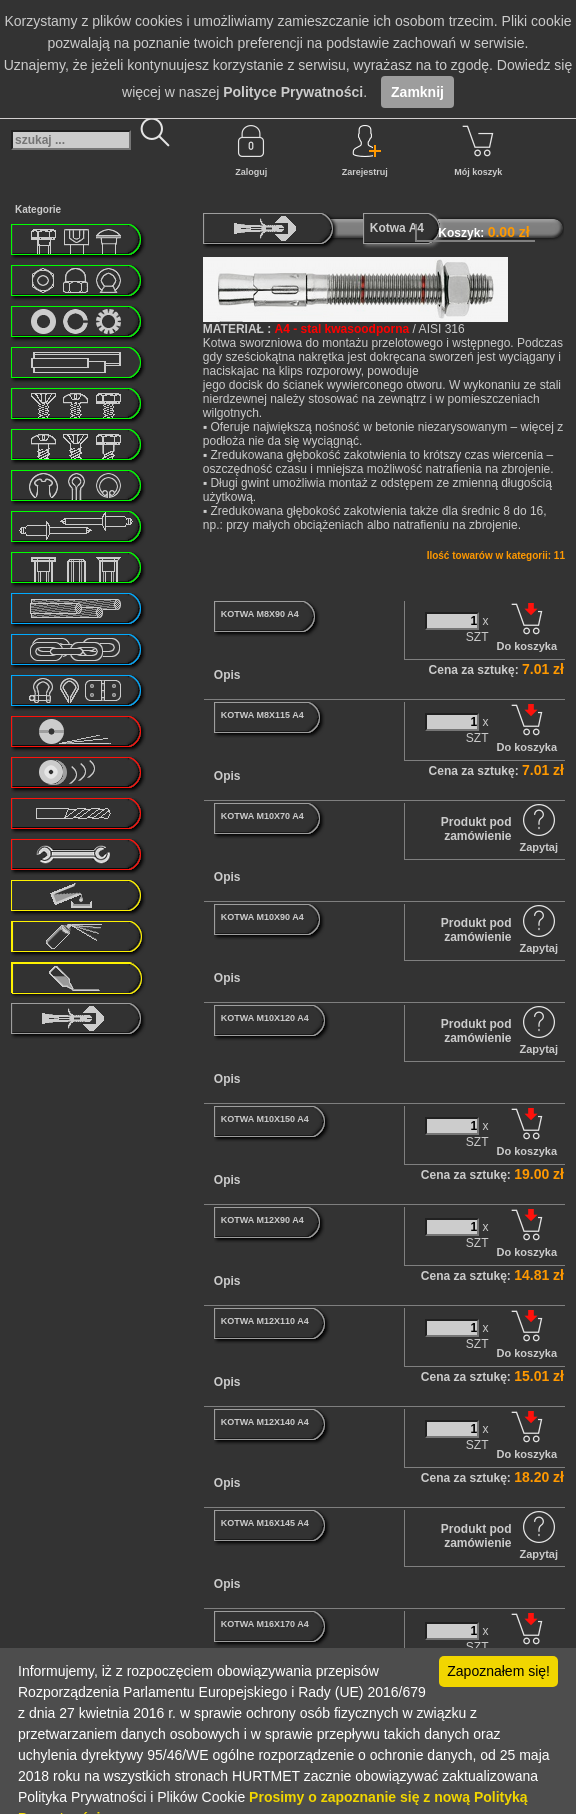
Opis (227, 675)
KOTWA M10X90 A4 (262, 917)
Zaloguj (251, 151)
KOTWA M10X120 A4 (265, 1018)
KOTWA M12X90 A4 (262, 1220)
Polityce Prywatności (293, 92)
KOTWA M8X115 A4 (262, 715)
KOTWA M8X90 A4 (260, 614)
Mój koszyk (478, 151)
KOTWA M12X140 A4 (265, 1422)
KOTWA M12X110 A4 (265, 1321)
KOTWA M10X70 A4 (262, 816)
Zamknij (417, 92)
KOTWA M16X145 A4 (265, 1523)
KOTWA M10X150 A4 (265, 1119)
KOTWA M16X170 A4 (265, 1624)
